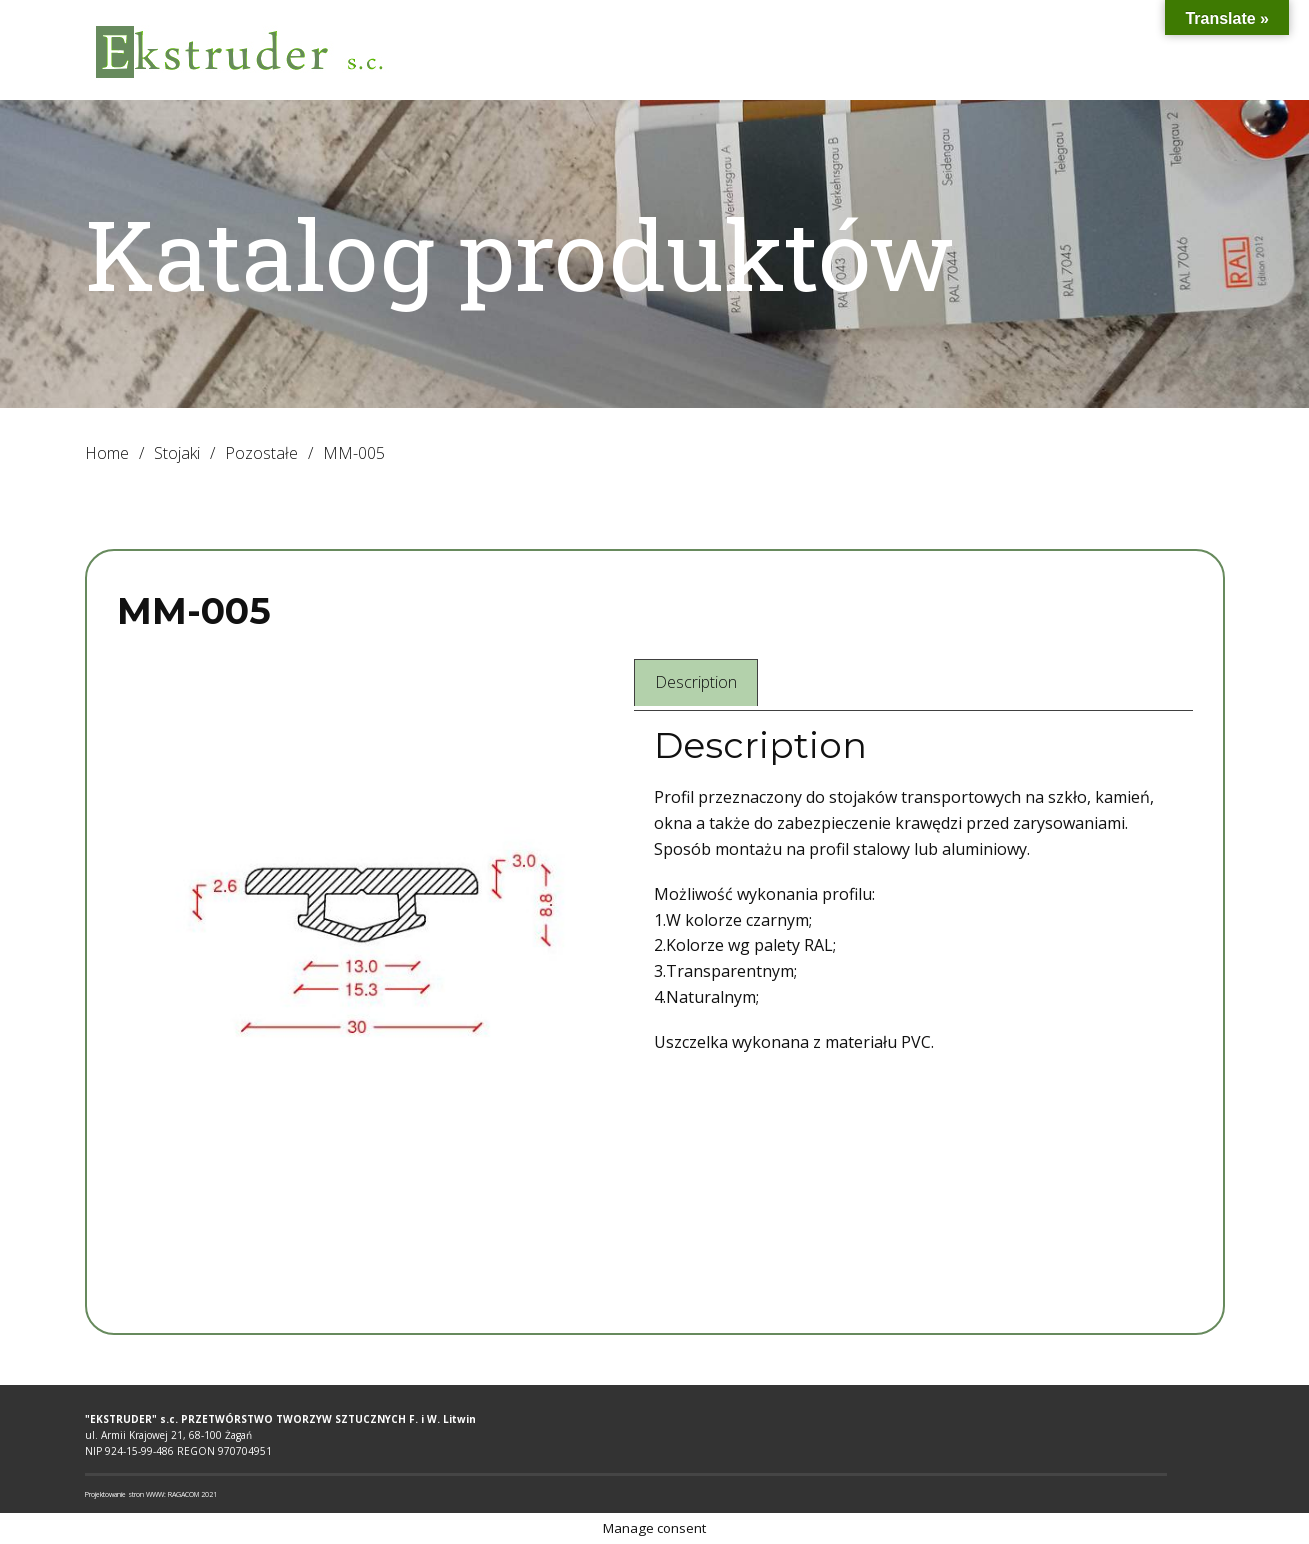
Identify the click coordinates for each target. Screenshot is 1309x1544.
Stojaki (177, 453)
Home (107, 453)
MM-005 (194, 611)
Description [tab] (696, 682)
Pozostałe (261, 453)
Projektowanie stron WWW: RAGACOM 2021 (151, 1494)
